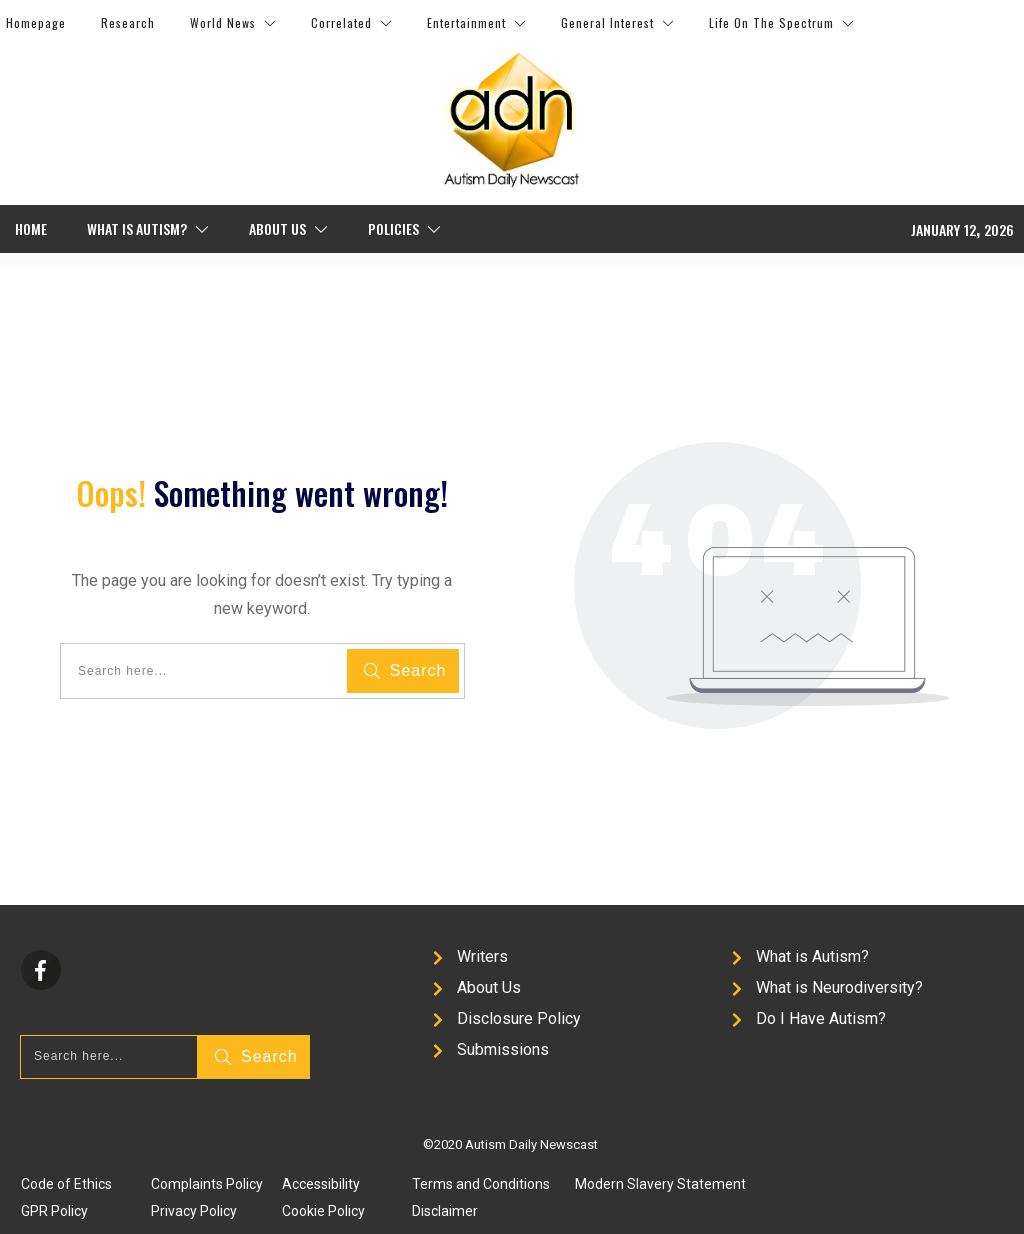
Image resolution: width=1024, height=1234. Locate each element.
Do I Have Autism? (821, 1018)
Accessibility (321, 1184)
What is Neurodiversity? (839, 987)
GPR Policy (54, 1211)
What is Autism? (812, 956)
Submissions (503, 1049)
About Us (489, 987)
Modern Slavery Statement (660, 1184)
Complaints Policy (207, 1184)
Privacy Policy (194, 1211)
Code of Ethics (66, 1184)
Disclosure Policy (519, 1018)
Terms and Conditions (481, 1184)
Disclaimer (445, 1211)
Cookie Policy (323, 1211)
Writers (482, 956)
